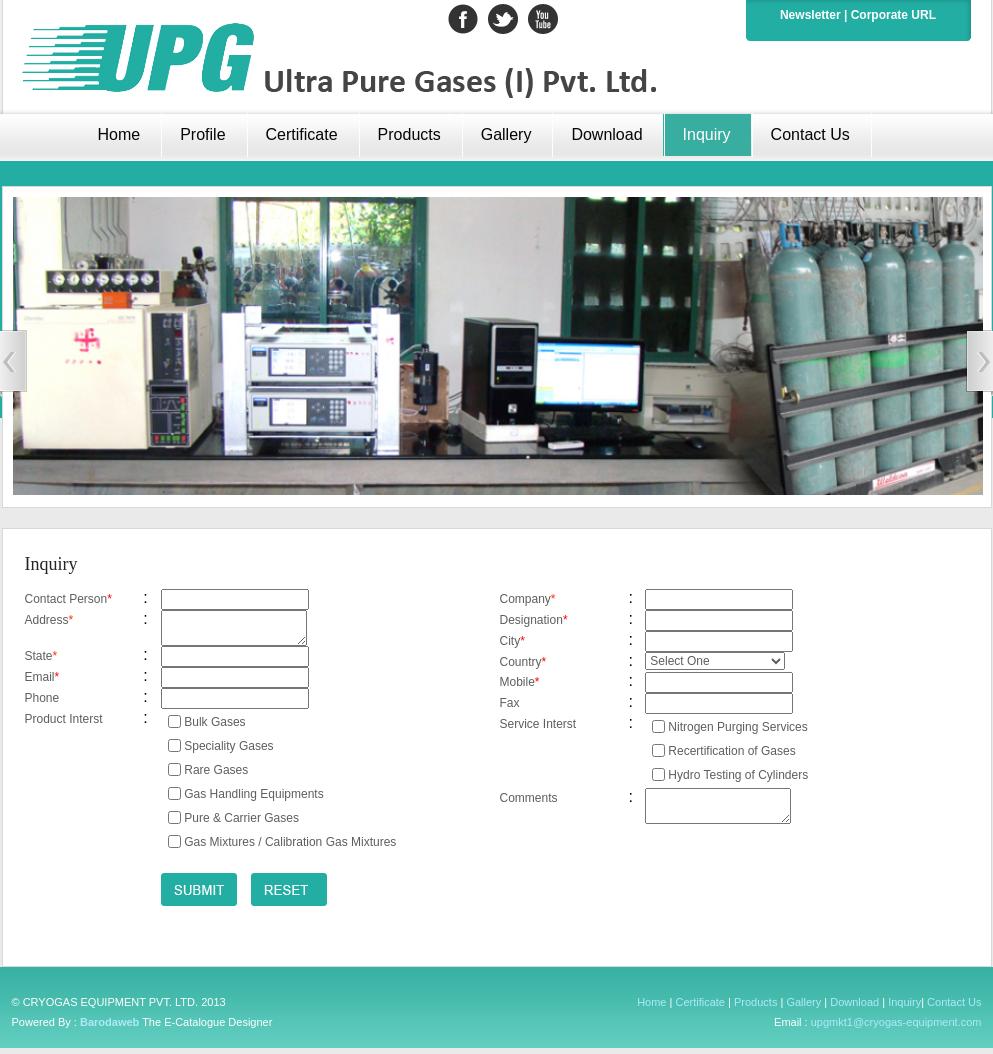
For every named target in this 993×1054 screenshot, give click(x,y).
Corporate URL (893, 15)
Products (755, 1008)
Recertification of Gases (731, 751)
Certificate (302, 134)
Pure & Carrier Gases (241, 824)
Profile (202, 134)
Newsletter (810, 15)
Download (606, 134)
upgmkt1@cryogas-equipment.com (896, 1028)
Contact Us (810, 134)
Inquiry (707, 134)
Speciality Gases (228, 752)
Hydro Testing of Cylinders (738, 775)
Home (651, 1008)
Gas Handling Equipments (253, 800)
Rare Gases (216, 776)
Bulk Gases (214, 728)
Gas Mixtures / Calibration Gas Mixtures (290, 848)
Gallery (506, 134)
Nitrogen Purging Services (737, 727)
